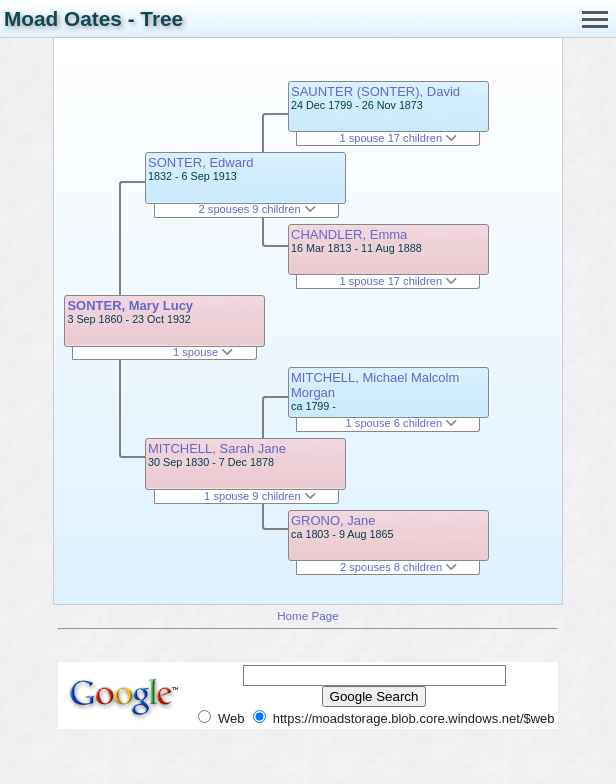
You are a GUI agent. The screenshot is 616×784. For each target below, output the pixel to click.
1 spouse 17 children (398, 138)
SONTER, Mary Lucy (130, 305)
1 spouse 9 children (260, 496)
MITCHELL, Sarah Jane (217, 448)
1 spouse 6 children (402, 423)
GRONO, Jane (333, 520)
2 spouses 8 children (398, 567)
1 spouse (203, 352)
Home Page (308, 615)
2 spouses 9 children (257, 209)
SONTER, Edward (200, 162)
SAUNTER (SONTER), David (375, 91)
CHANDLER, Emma (349, 234)
